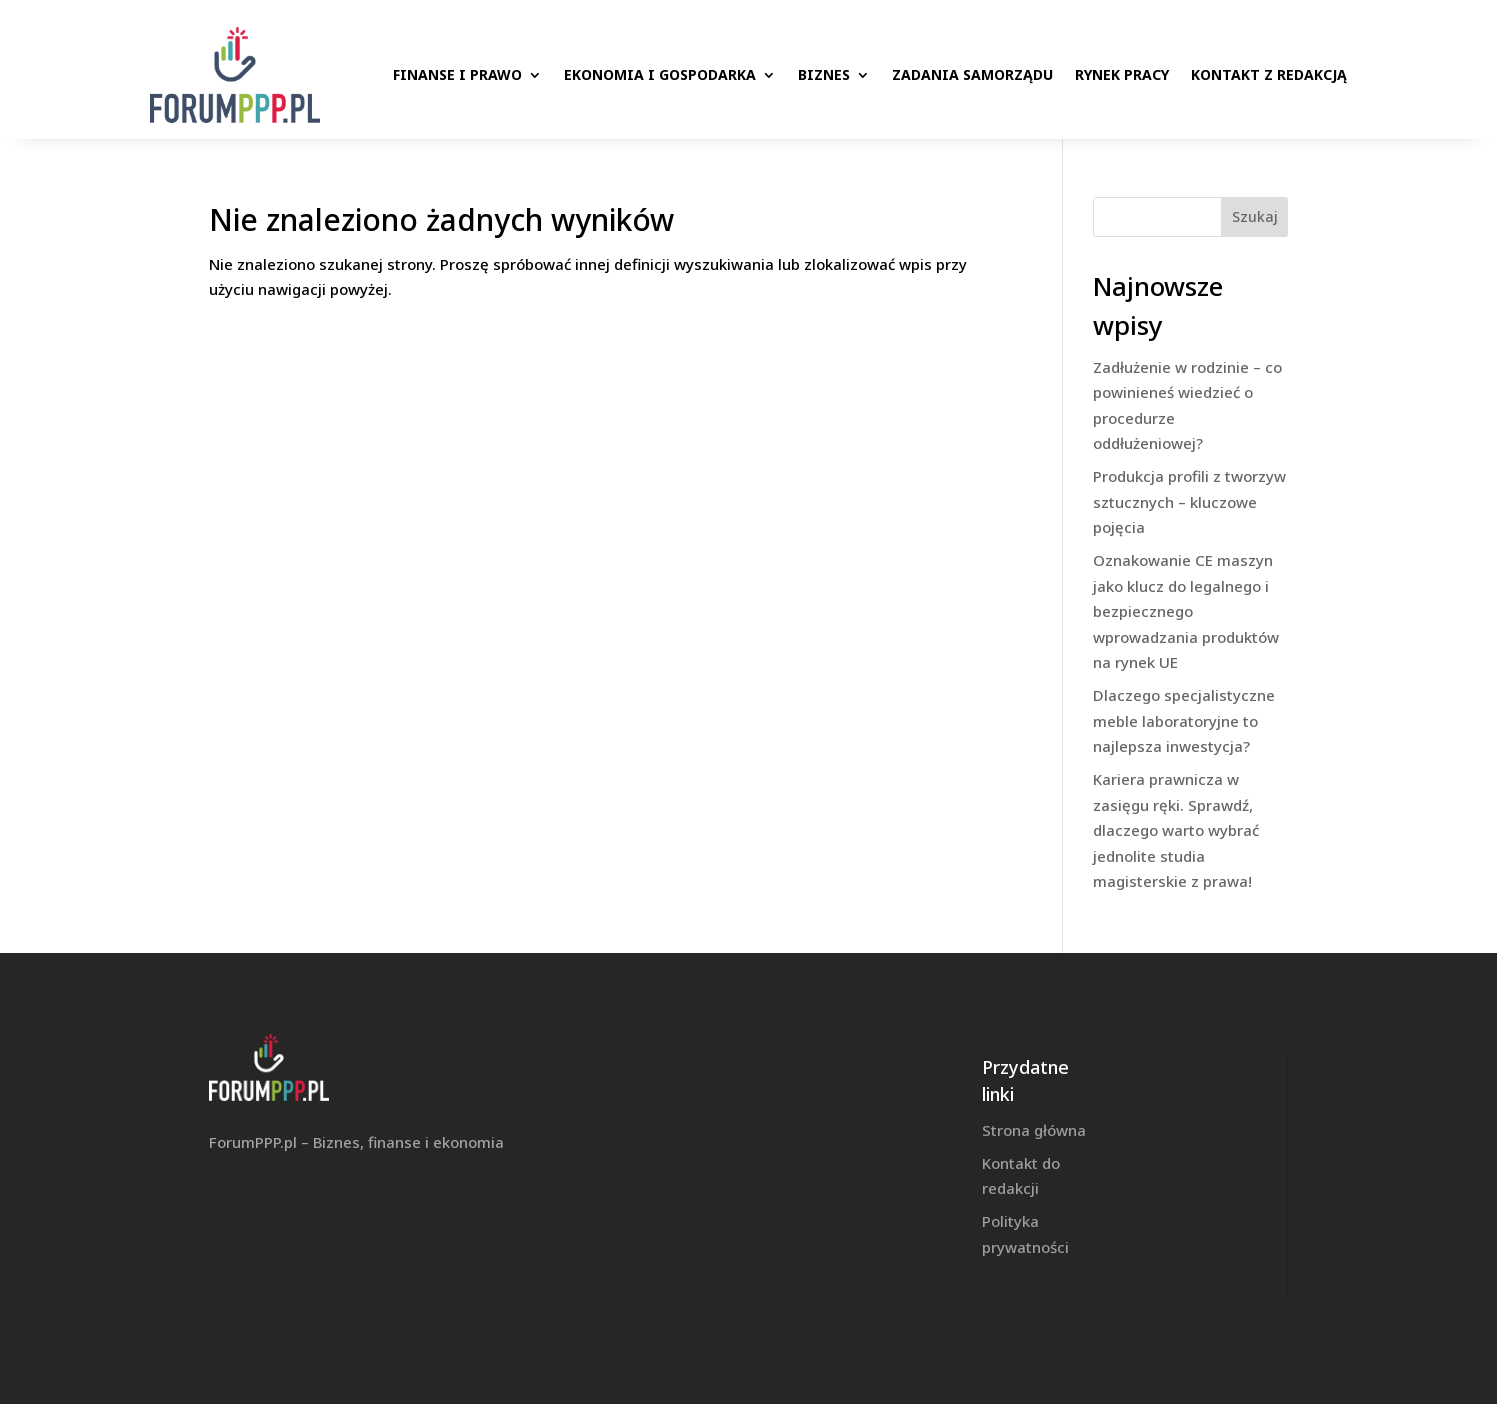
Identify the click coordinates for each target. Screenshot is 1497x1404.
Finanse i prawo (457, 74)
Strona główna (1034, 1130)
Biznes (824, 74)
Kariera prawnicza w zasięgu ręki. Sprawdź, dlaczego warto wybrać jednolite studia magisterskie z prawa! (1176, 830)
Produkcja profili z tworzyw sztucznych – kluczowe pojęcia (1189, 501)
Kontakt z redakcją (1269, 74)
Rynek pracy (1122, 74)
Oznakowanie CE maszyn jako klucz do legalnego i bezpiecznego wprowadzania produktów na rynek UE (1186, 611)
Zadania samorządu (972, 74)
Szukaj (1255, 216)
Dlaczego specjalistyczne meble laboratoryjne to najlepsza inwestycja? (1184, 720)
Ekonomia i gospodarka (660, 74)
